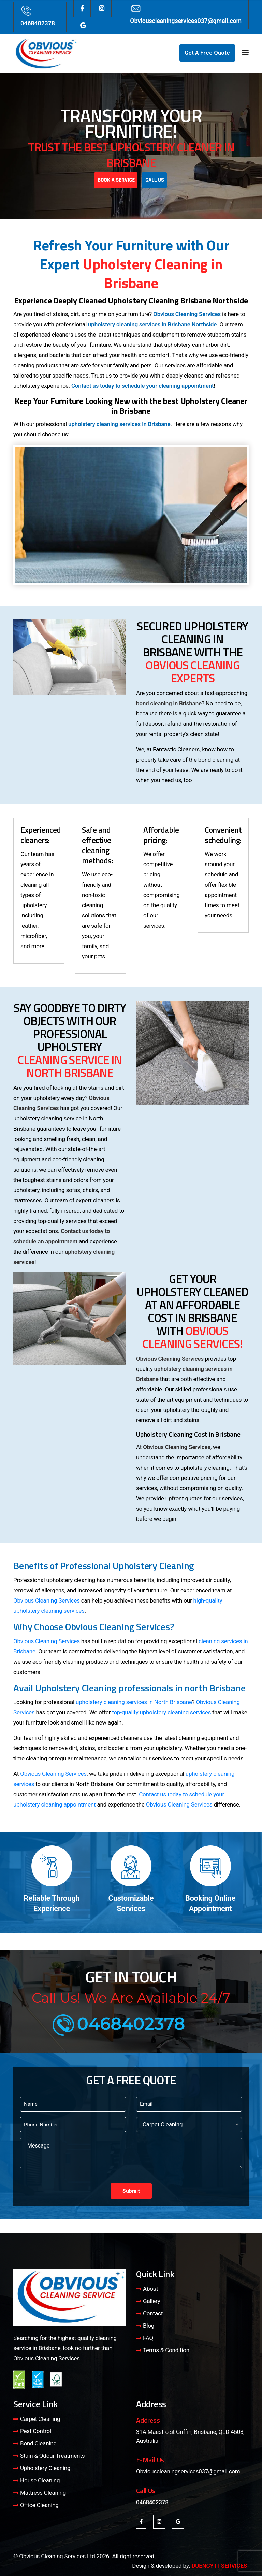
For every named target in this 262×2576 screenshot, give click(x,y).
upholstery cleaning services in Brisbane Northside (152, 324)
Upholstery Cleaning (45, 2468)
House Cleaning (40, 2480)
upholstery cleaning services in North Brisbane (134, 1702)
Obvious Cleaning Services (187, 314)
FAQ (148, 2337)
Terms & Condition (166, 2350)
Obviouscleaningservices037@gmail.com (186, 20)
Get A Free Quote (207, 53)
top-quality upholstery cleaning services (161, 1712)
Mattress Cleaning (43, 2492)
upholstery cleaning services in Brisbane (119, 424)
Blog (148, 2325)
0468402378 (37, 23)
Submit (131, 2191)
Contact (153, 2313)
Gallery (151, 2301)
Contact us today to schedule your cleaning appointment (142, 385)
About (150, 2288)
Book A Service (116, 180)
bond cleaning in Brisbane (169, 703)
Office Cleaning (39, 2505)
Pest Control (35, 2431)
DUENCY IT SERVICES (219, 2565)
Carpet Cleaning (40, 2418)
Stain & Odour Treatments (52, 2455)
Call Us (154, 180)
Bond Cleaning (38, 2443)
